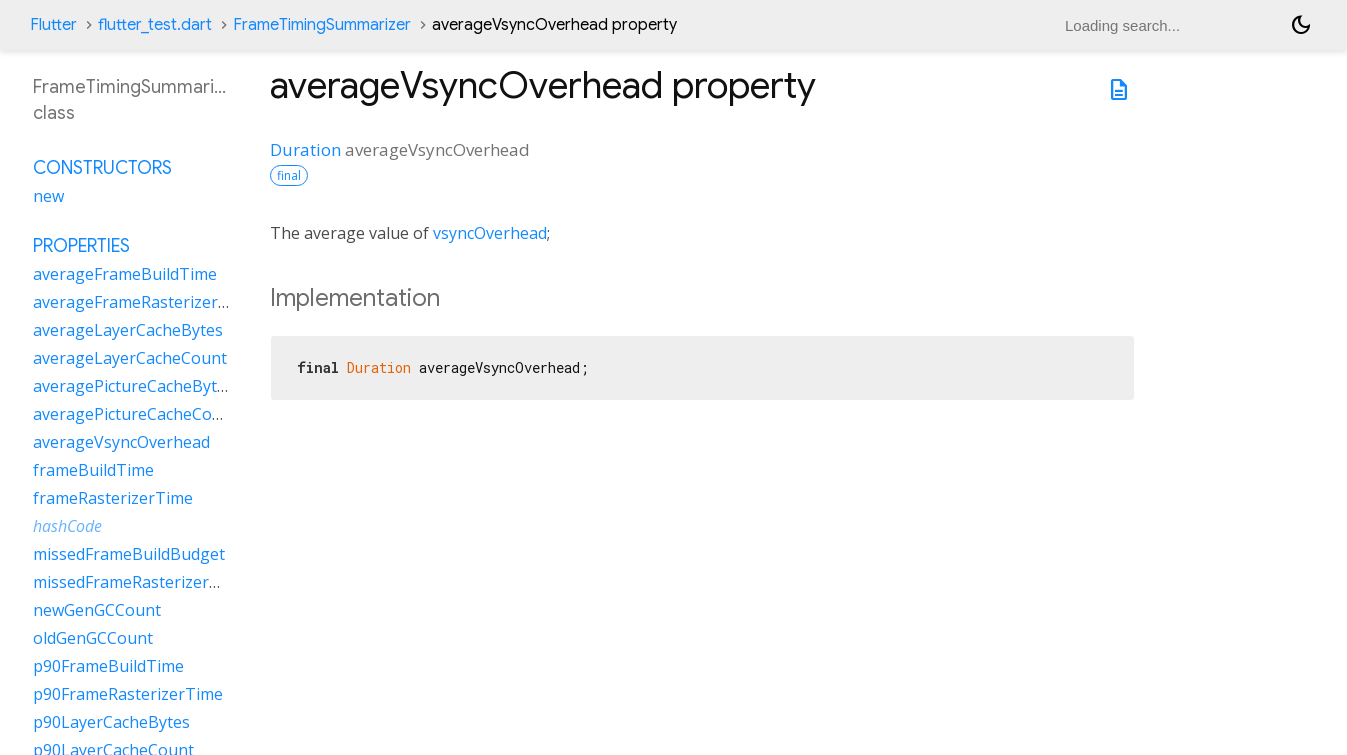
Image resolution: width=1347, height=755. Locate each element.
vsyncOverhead (490, 233)
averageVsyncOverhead (121, 442)
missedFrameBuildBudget (129, 554)
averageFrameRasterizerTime (144, 302)
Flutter (53, 25)
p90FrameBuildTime (108, 666)
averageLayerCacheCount (130, 358)
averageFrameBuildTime (125, 274)
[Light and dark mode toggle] (1301, 25)
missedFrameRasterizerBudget (148, 582)
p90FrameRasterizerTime (128, 694)
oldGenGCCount (93, 638)
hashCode (67, 526)
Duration (305, 149)
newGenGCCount (97, 610)
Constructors (102, 168)
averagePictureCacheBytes (133, 386)
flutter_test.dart (155, 25)
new (48, 196)
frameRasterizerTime (113, 498)
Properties (81, 246)
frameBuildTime (93, 470)
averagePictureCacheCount (135, 414)
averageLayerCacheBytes (128, 330)
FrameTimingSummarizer (322, 25)
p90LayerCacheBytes (111, 722)
